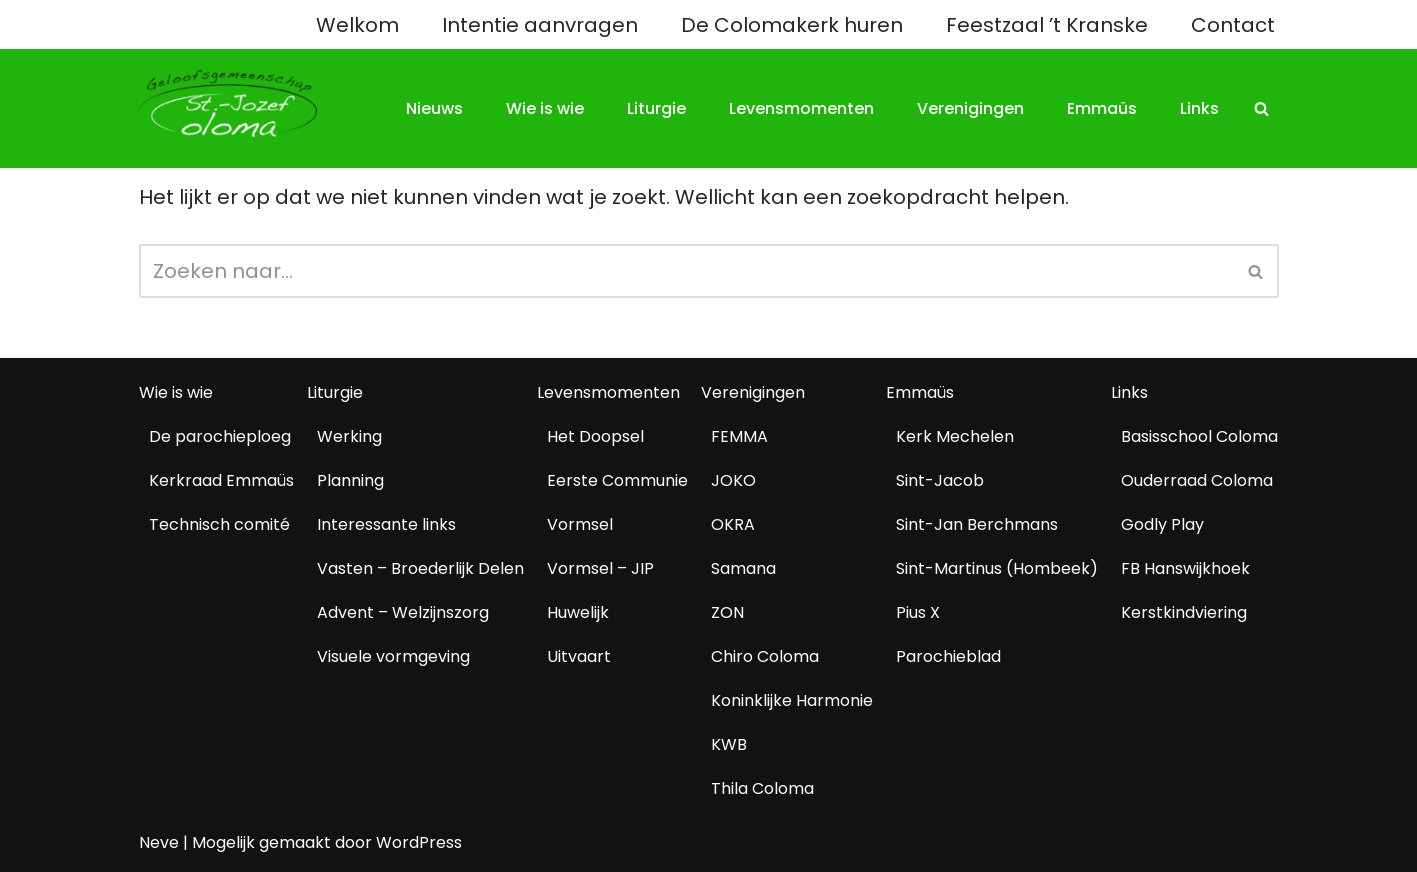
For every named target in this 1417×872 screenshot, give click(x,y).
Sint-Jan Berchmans (977, 524)
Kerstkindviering (1184, 612)
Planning (350, 480)
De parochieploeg (220, 436)
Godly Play (1162, 524)
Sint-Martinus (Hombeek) (997, 568)
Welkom (357, 25)
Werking (349, 436)
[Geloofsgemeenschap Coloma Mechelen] (228, 104)
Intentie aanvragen (540, 25)
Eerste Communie (617, 480)
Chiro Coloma (765, 656)
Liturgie (656, 108)
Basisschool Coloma (1199, 436)
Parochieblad (948, 656)
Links (1199, 108)
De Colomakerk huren (792, 25)
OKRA (733, 524)
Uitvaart (579, 656)
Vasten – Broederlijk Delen (420, 568)
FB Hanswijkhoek (1185, 568)
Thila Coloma (762, 788)
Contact (1233, 25)
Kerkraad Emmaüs (221, 480)
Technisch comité (219, 524)
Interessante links (386, 524)
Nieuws (434, 108)
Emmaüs (1102, 108)
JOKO (733, 480)
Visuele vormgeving (393, 656)
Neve (159, 842)
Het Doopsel (595, 436)
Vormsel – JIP (600, 568)
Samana (743, 568)
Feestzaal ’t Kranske (1047, 25)
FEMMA (739, 436)
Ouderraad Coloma (1197, 480)
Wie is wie (545, 108)
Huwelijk (578, 612)
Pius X (918, 612)
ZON (727, 612)
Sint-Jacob (940, 480)
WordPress (419, 842)
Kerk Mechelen (955, 436)
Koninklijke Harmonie (792, 700)
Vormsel (580, 524)
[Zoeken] (1261, 108)
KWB (729, 744)
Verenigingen (970, 108)
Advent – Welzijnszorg (403, 612)
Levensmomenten (801, 108)
